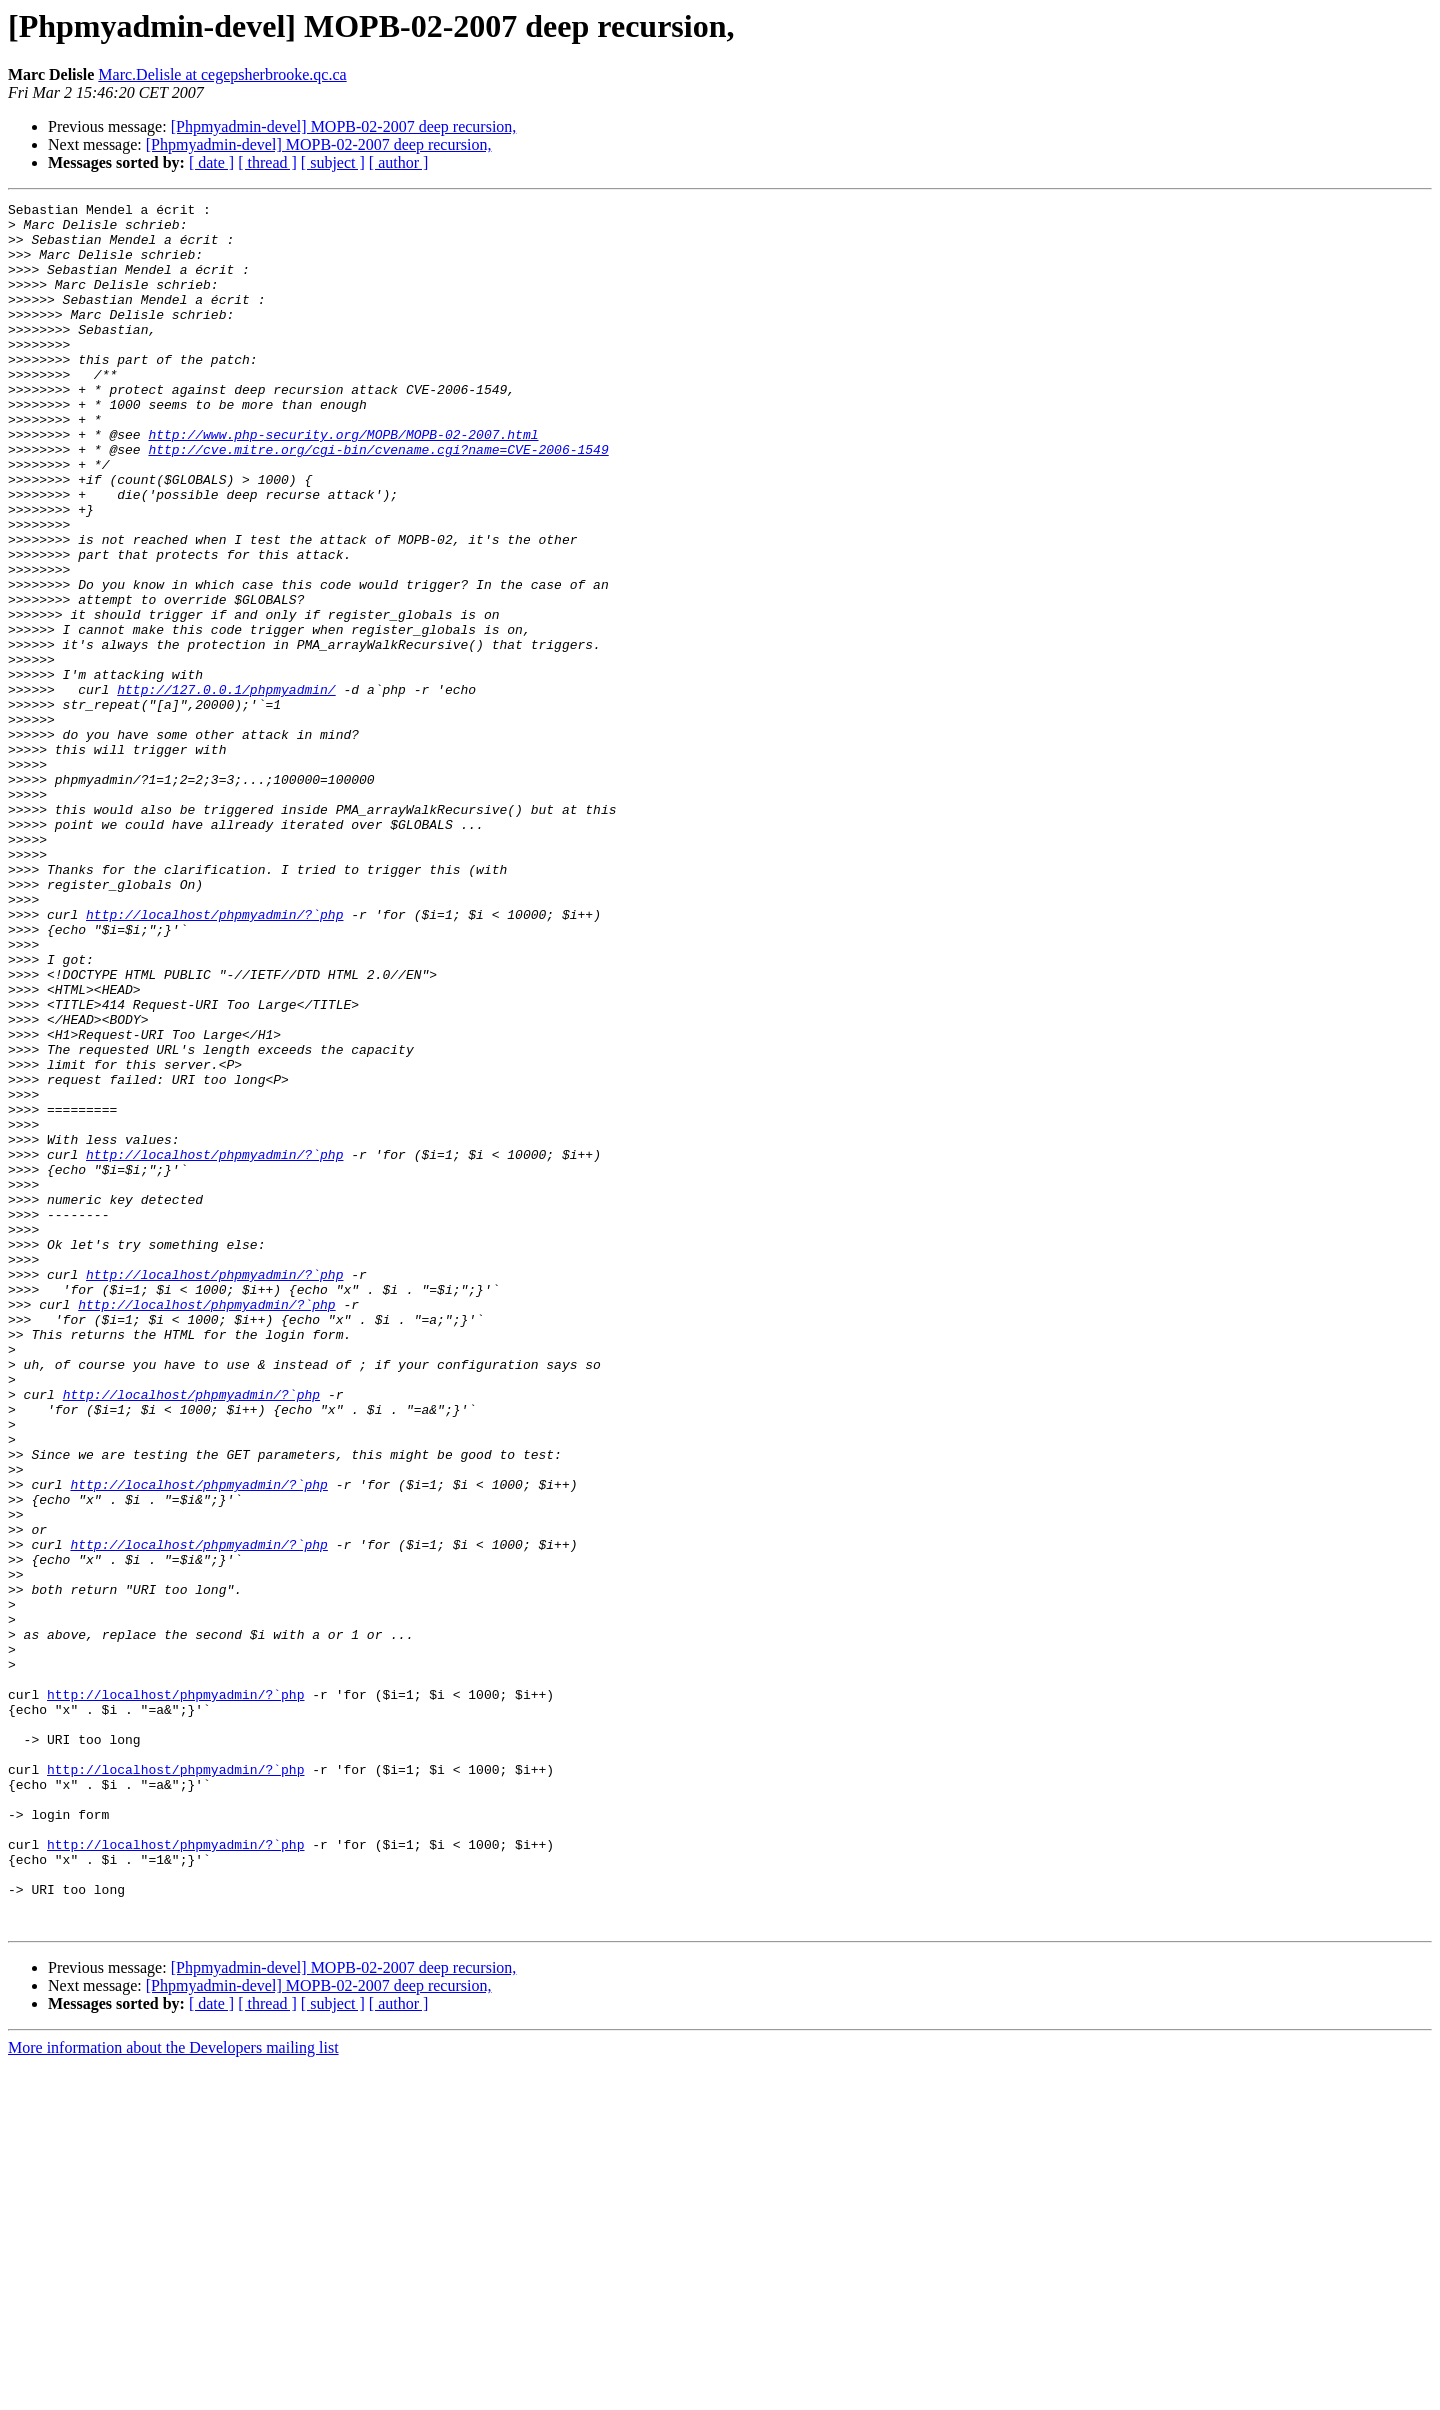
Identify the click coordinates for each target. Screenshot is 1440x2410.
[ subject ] (333, 162)
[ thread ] (267, 162)
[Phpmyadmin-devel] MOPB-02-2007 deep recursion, (344, 126)
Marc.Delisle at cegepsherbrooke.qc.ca (222, 74)
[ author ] (399, 162)
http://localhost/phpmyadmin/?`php (214, 1058)
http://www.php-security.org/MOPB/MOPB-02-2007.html (343, 482)
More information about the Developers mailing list (173, 2392)
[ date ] (211, 162)
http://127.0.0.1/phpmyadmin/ (226, 788)
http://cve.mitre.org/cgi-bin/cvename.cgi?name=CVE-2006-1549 (378, 500)
